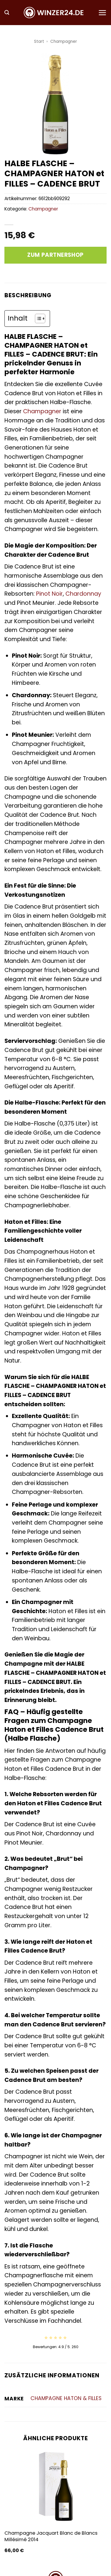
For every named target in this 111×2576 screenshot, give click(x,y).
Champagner (63, 41)
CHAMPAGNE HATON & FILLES (66, 2398)
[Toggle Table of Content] (37, 318)
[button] (6, 12)
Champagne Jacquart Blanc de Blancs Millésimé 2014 (50, 2536)
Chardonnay (83, 594)
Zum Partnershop (55, 255)
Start (39, 41)
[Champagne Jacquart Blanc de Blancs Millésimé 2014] (55, 2487)
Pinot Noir (49, 594)
